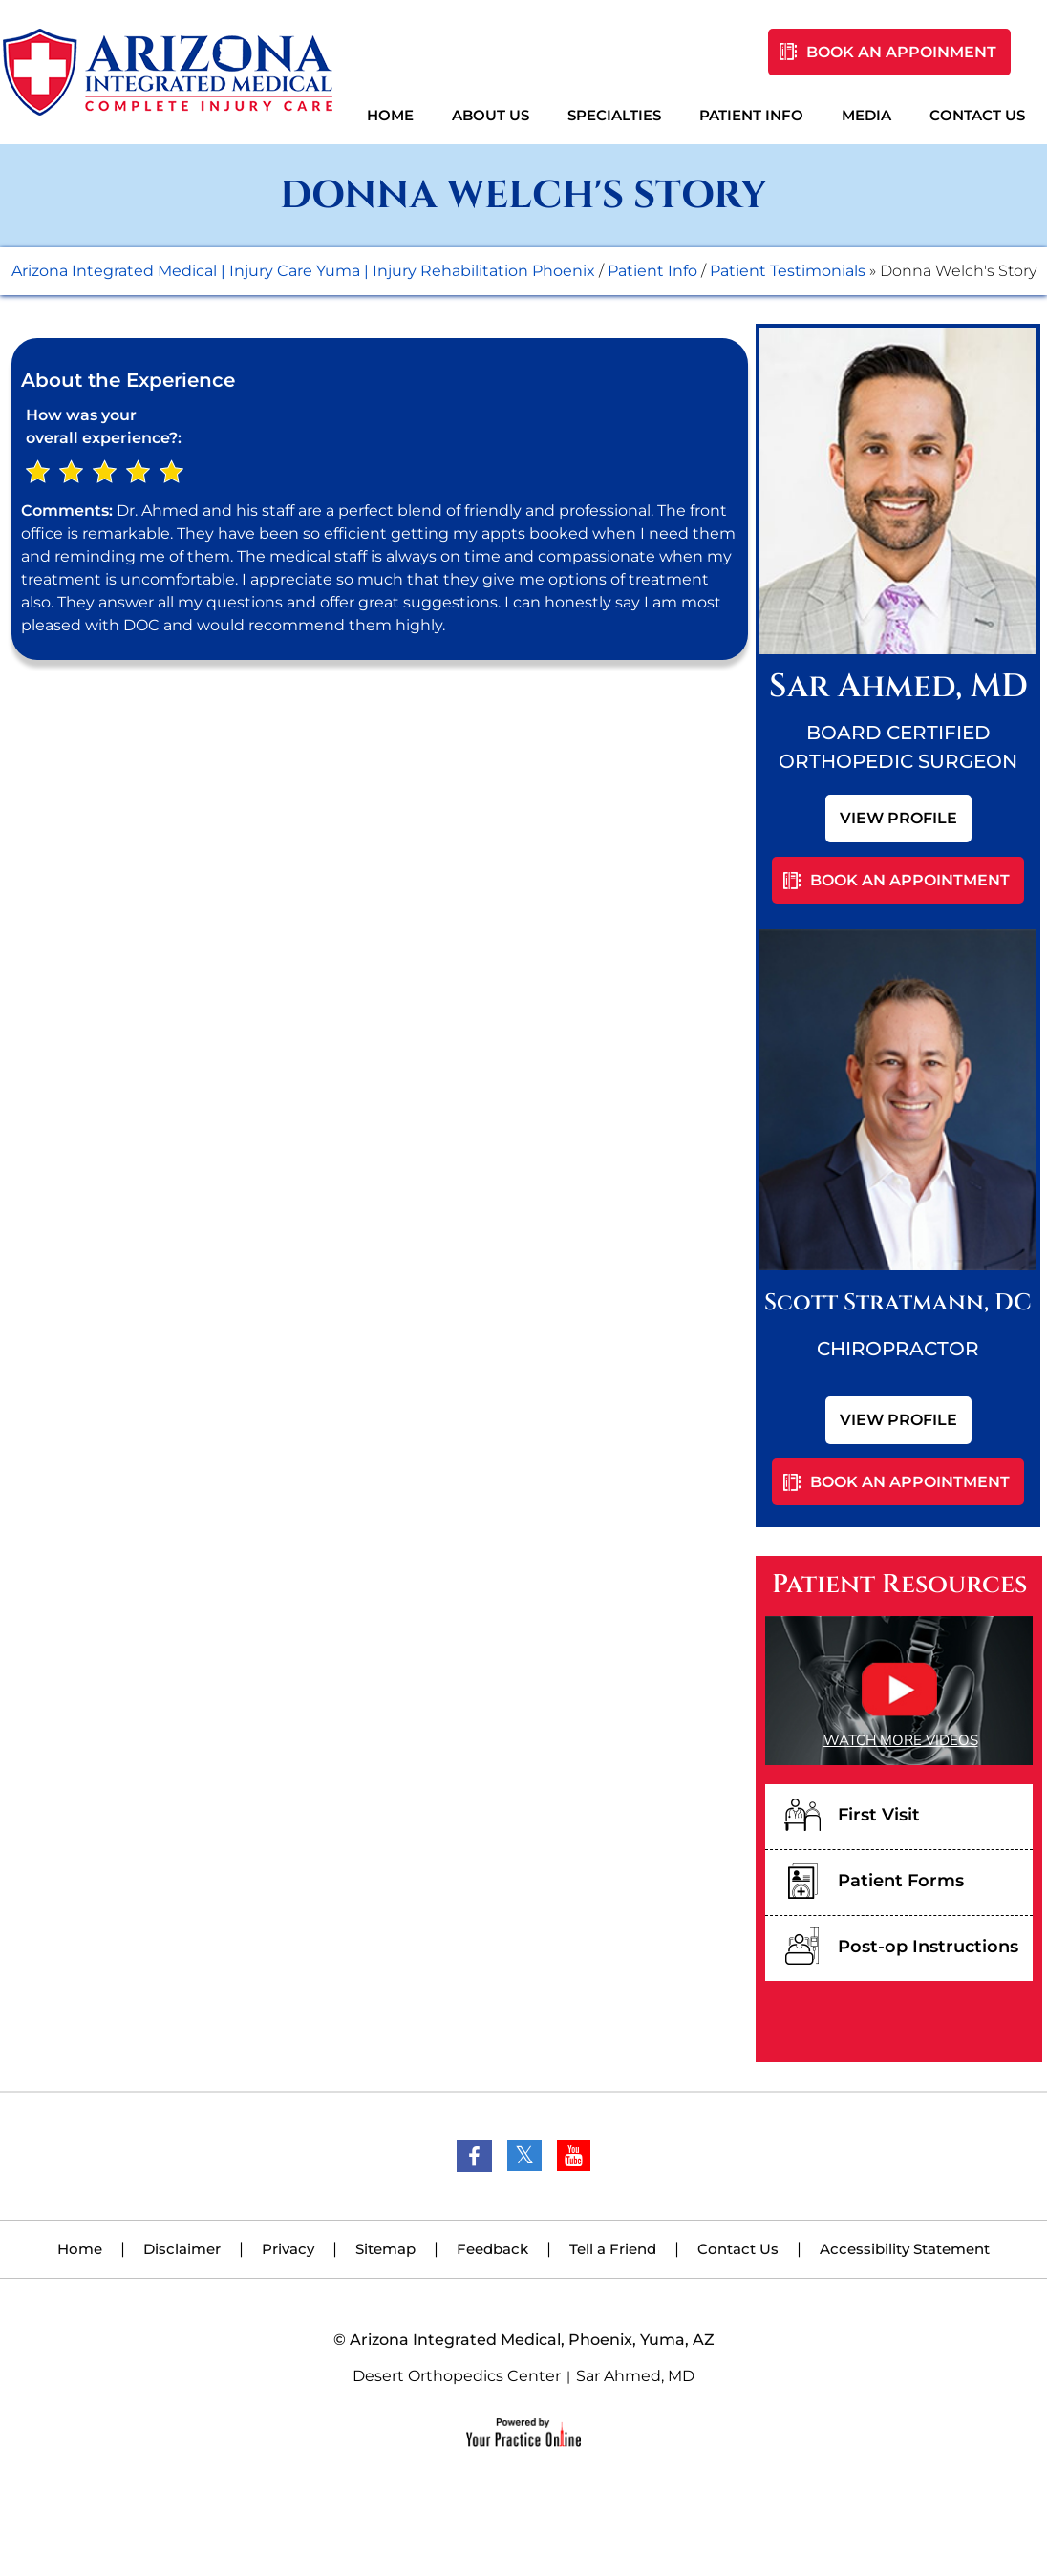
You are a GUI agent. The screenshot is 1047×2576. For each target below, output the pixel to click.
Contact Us (977, 115)
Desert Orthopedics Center (457, 2376)
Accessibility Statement (905, 2249)
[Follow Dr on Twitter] (524, 2155)
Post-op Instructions (928, 1946)
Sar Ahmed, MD (635, 2376)
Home (390, 115)
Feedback (492, 2249)
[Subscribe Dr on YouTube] (573, 2155)
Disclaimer (182, 2249)
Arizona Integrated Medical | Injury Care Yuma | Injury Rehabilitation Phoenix (303, 271)
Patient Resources (899, 1584)
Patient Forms (901, 1880)
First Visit (879, 1814)
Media (866, 115)
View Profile (898, 818)
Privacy (288, 2249)
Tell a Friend (612, 2249)
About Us (490, 115)
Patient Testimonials (787, 271)
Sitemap (385, 2249)
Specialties (614, 115)
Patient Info (751, 115)
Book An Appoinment (901, 52)
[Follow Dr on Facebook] (474, 2156)
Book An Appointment (910, 880)
